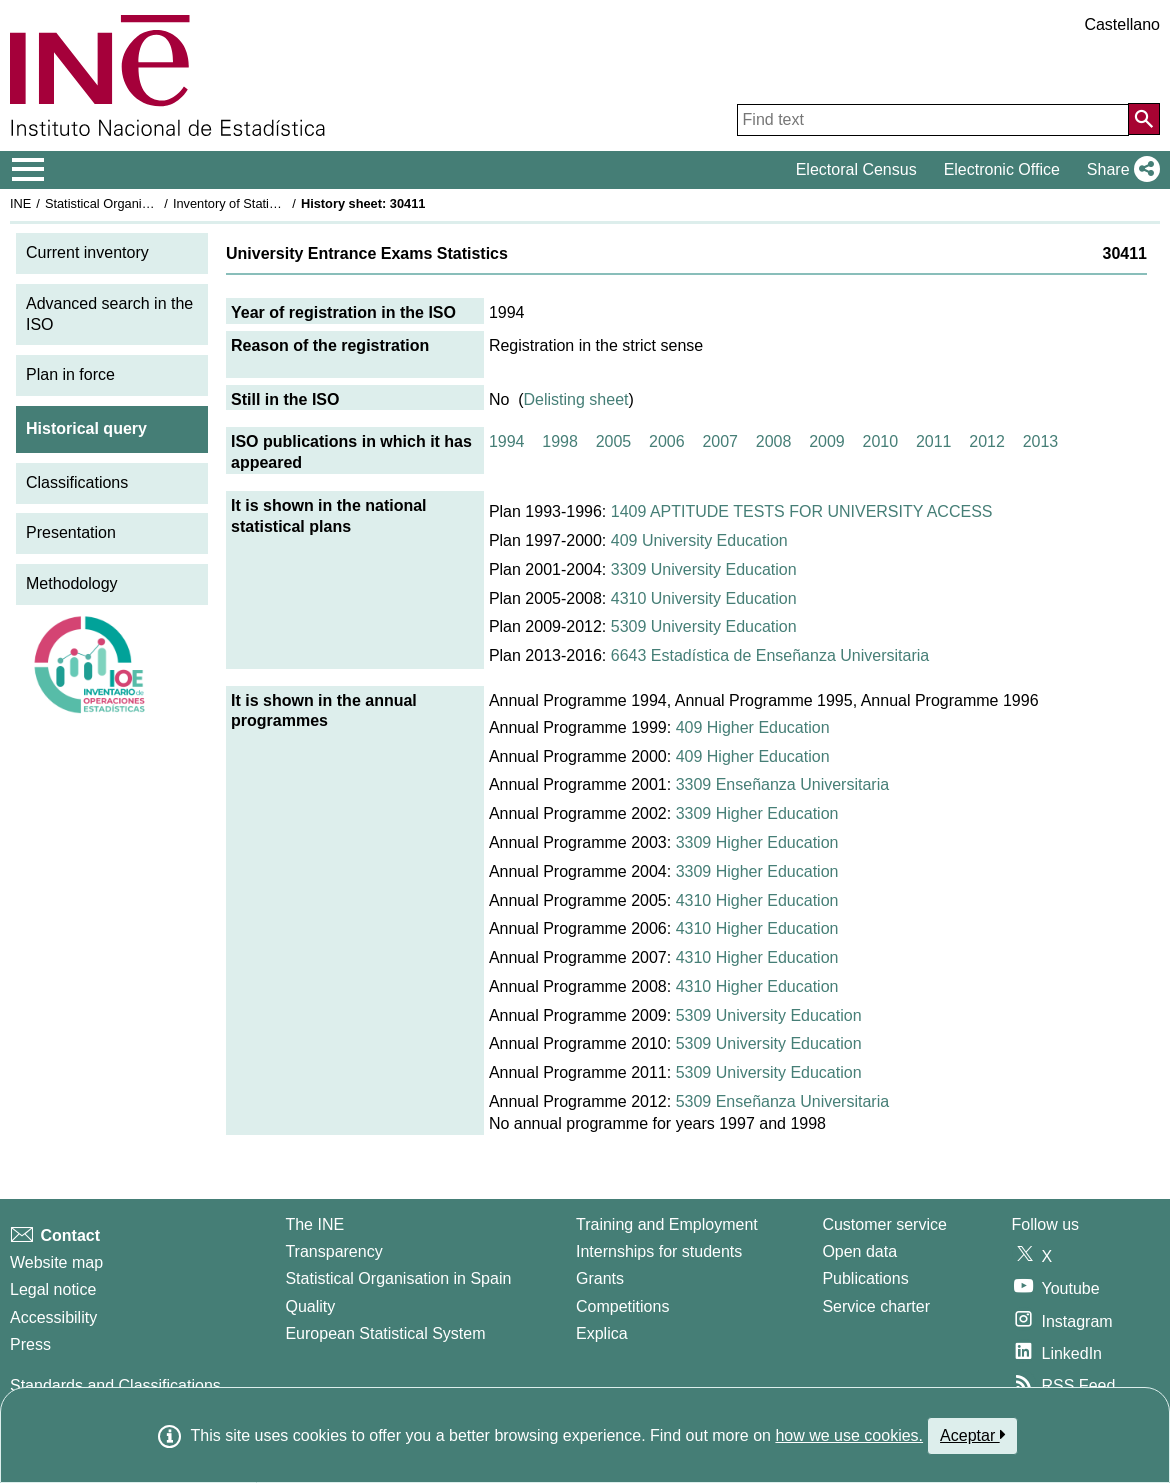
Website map (56, 1262)
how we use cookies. (849, 1435)
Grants (600, 1278)
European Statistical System (385, 1333)
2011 (934, 441)
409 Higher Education (753, 727)
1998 (560, 441)
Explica (602, 1333)
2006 (667, 441)
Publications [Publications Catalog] (865, 1278)
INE (20, 203)
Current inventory (87, 252)
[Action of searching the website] (1144, 119)
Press (30, 1344)
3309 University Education (704, 569)
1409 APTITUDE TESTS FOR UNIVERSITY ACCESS (802, 511)
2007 (720, 441)
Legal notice (53, 1289)
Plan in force (70, 374)
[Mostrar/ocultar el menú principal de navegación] (28, 170)
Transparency (333, 1251)
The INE (314, 1224)
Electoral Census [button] (856, 169)
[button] (1119, 170)
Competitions (622, 1306)
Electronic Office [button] (1002, 169)
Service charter (876, 1306)
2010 (881, 441)
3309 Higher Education (757, 813)
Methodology (72, 583)
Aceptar (972, 1435)
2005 (614, 441)
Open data (859, 1251)
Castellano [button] (1122, 24)
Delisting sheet (576, 399)
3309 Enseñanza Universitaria (782, 784)
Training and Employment (667, 1224)
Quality (310, 1306)
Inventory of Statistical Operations (268, 203)
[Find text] (933, 120)
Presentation (71, 532)
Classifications (77, 482)
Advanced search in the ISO (109, 314)
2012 (987, 441)
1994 (507, 441)
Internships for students (659, 1251)
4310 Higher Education (757, 900)
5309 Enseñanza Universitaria (782, 1101)
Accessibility (53, 1317)
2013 (1041, 441)
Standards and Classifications (115, 1385)
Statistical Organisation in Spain (135, 203)
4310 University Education (704, 598)
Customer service (884, 1224)
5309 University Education (704, 626)
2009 (827, 441)
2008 (774, 441)
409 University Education (699, 540)
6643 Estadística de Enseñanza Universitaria (770, 655)
